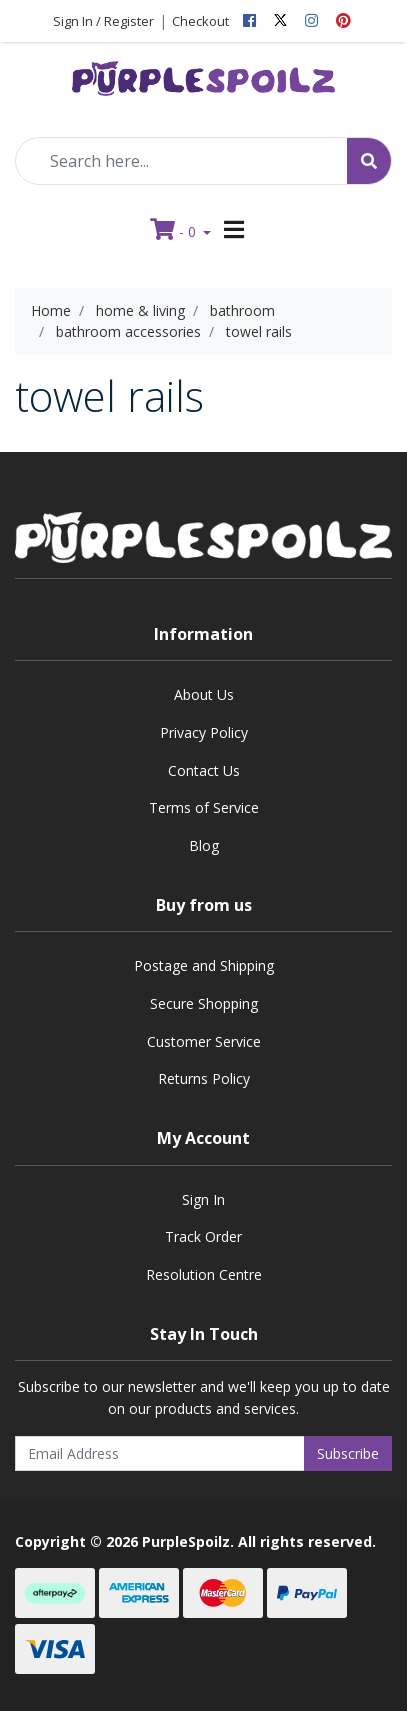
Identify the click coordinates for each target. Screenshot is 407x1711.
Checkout (200, 21)
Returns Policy (204, 1078)
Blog (204, 845)
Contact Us (204, 770)
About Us (204, 694)
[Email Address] (160, 1453)
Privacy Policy (204, 732)
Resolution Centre (204, 1274)
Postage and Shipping (204, 965)
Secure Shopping (204, 1003)
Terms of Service (204, 807)
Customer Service (204, 1041)
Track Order (203, 1236)
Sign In (203, 1199)
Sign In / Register (103, 21)
